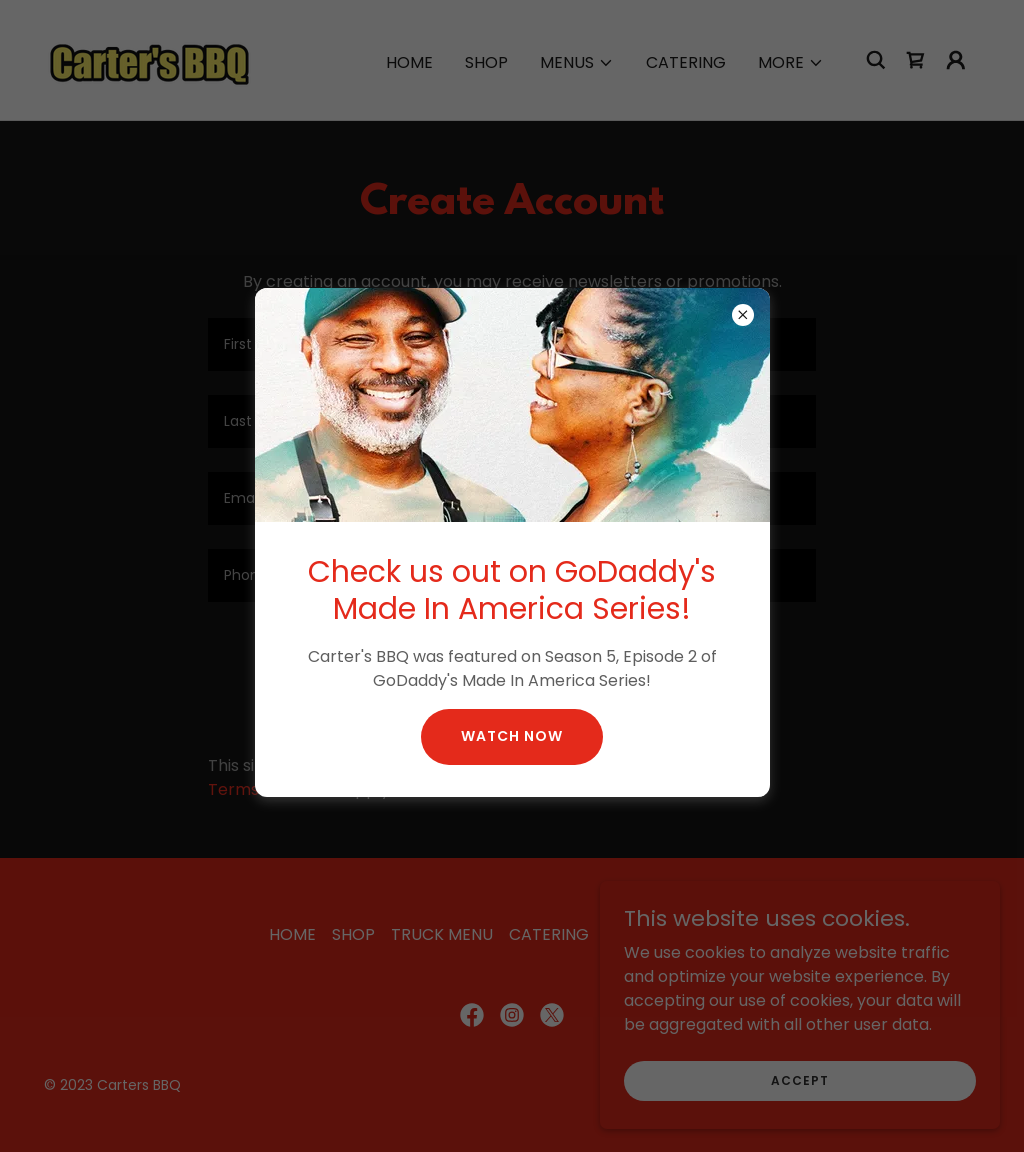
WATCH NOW (512, 736)
